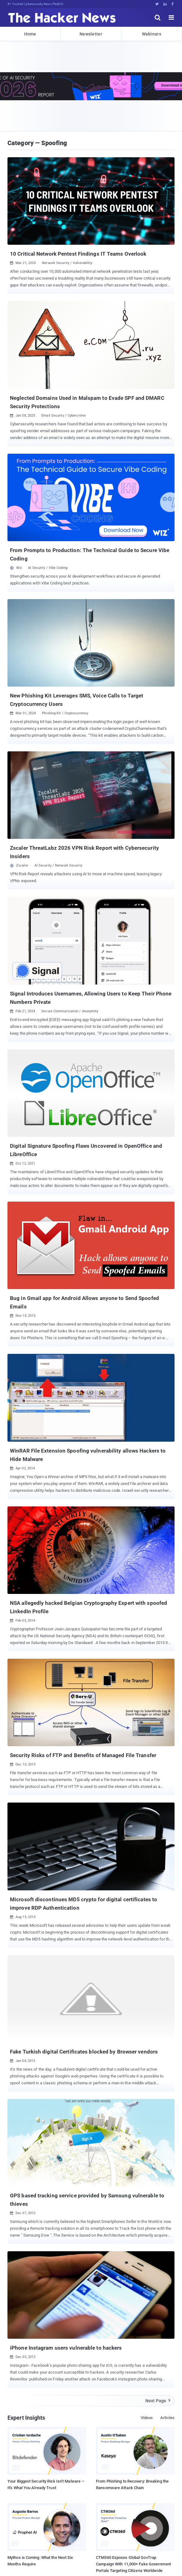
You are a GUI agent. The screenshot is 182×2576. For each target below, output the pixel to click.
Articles (167, 2417)
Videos (147, 2417)
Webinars (151, 33)
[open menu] (171, 17)
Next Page (158, 2400)
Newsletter (91, 33)
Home (30, 33)
